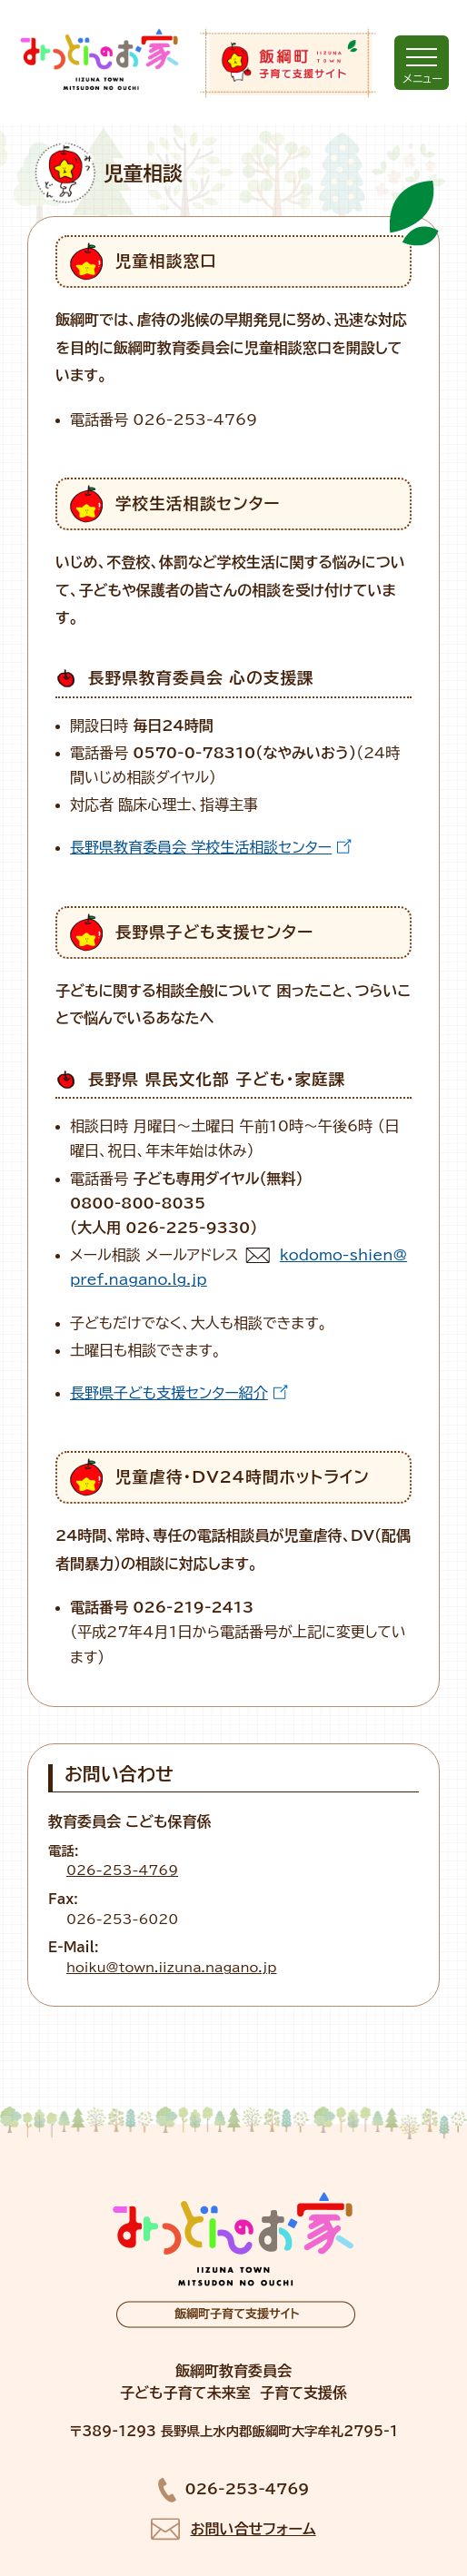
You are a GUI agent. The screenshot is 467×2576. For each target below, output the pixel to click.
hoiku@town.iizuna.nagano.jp (171, 1967)
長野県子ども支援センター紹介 (169, 1393)
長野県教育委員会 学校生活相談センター (201, 847)
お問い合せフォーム (252, 2529)
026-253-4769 (122, 1870)
